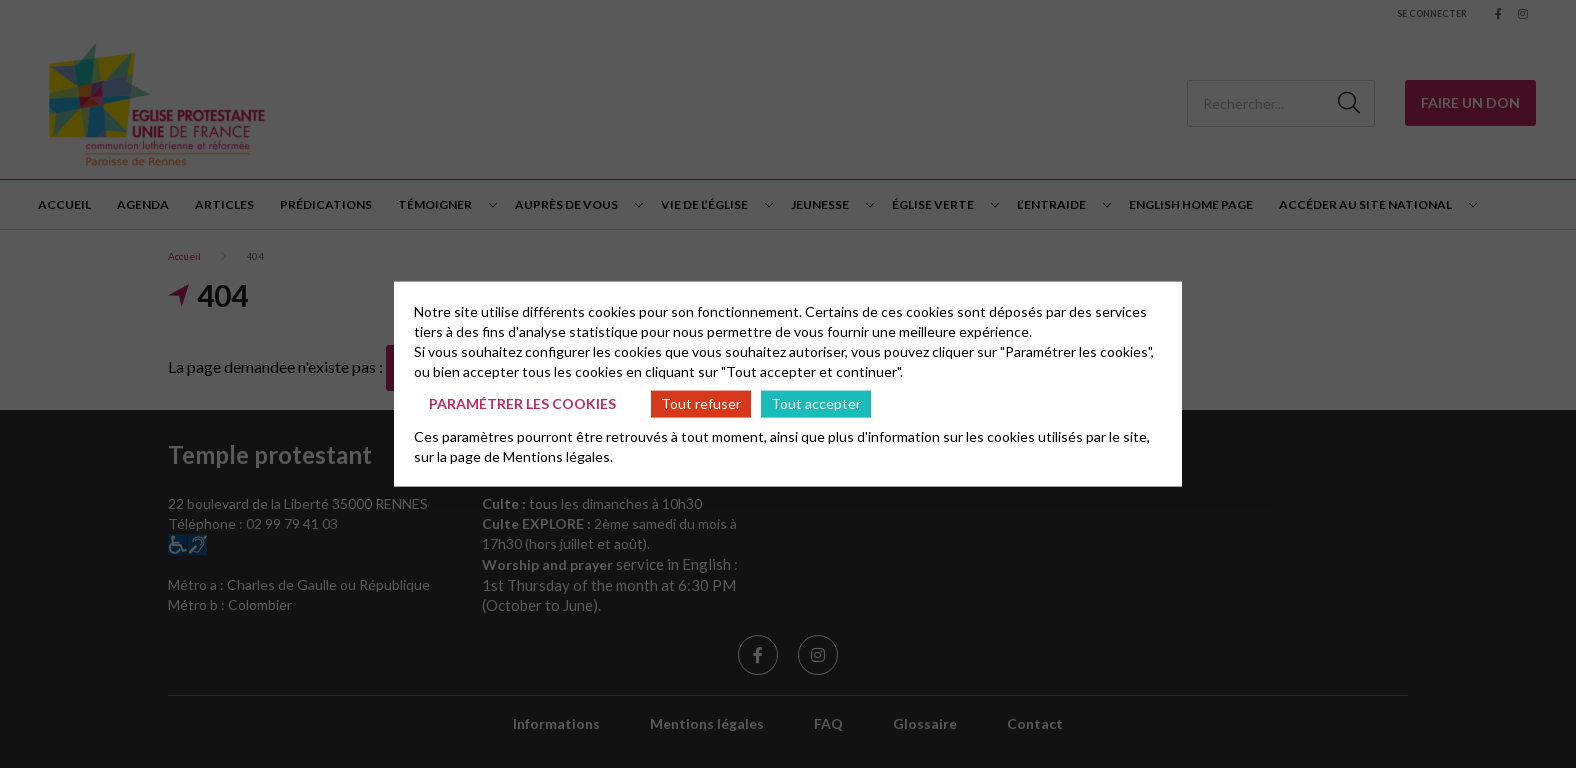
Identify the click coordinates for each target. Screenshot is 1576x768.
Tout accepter (816, 403)
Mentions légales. (558, 455)
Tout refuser (701, 403)
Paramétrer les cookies (522, 403)
